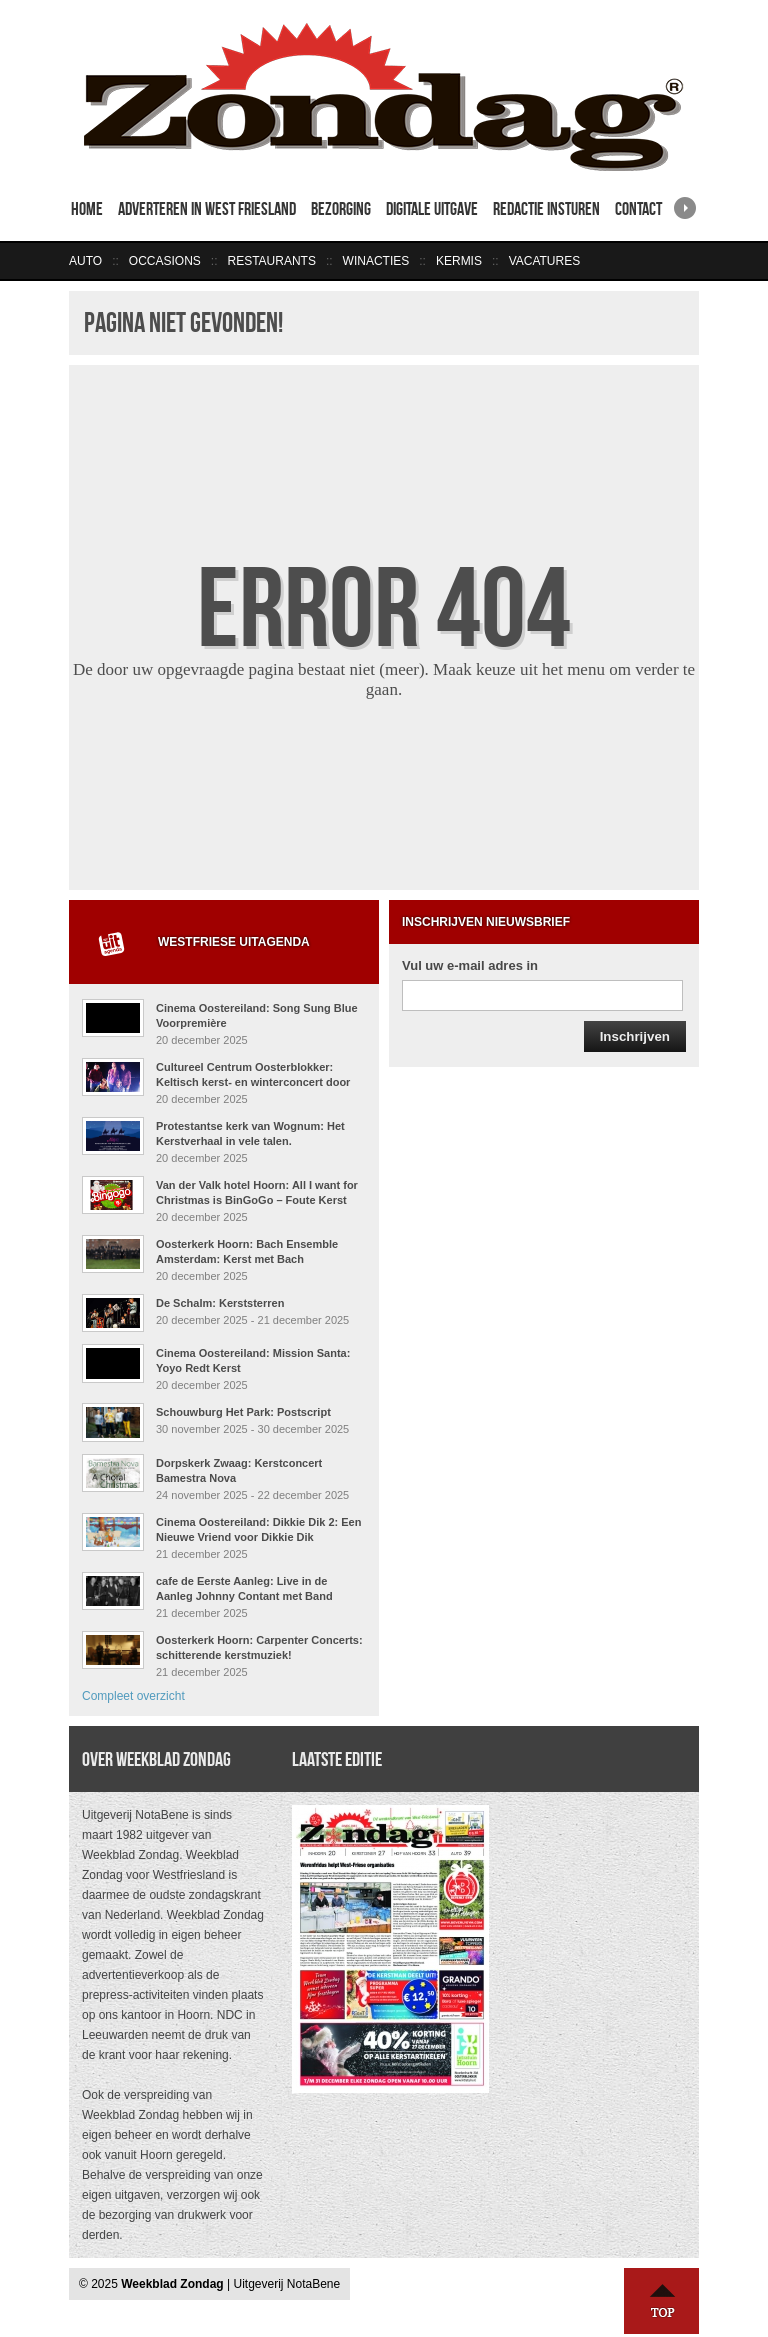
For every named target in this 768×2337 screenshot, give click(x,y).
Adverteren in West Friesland (207, 209)
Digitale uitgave (432, 209)
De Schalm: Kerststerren (220, 1303)
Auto (85, 261)
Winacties (376, 261)
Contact (638, 209)
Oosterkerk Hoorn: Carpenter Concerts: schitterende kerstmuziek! (259, 1647)
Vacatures (545, 261)
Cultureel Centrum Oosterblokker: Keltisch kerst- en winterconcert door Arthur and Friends (253, 1082)
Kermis (459, 261)
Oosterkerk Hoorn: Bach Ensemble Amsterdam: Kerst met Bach (247, 1251)
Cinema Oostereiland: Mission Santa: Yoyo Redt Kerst (253, 1360)
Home (87, 209)
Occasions (165, 261)
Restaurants (271, 261)
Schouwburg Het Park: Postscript (243, 1412)
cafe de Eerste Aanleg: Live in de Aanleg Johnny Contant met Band (244, 1588)
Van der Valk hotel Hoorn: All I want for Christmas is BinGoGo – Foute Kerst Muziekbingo (257, 1200)
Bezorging (341, 209)
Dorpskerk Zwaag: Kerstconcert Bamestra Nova (239, 1470)
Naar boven (662, 2301)
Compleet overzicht (133, 1696)
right (685, 201)
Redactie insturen (546, 209)
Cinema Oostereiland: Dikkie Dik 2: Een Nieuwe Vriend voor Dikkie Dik (258, 1529)
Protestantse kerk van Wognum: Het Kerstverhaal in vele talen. (250, 1133)
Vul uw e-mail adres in (470, 965)
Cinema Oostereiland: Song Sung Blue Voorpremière (257, 1015)
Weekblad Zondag (172, 2284)
